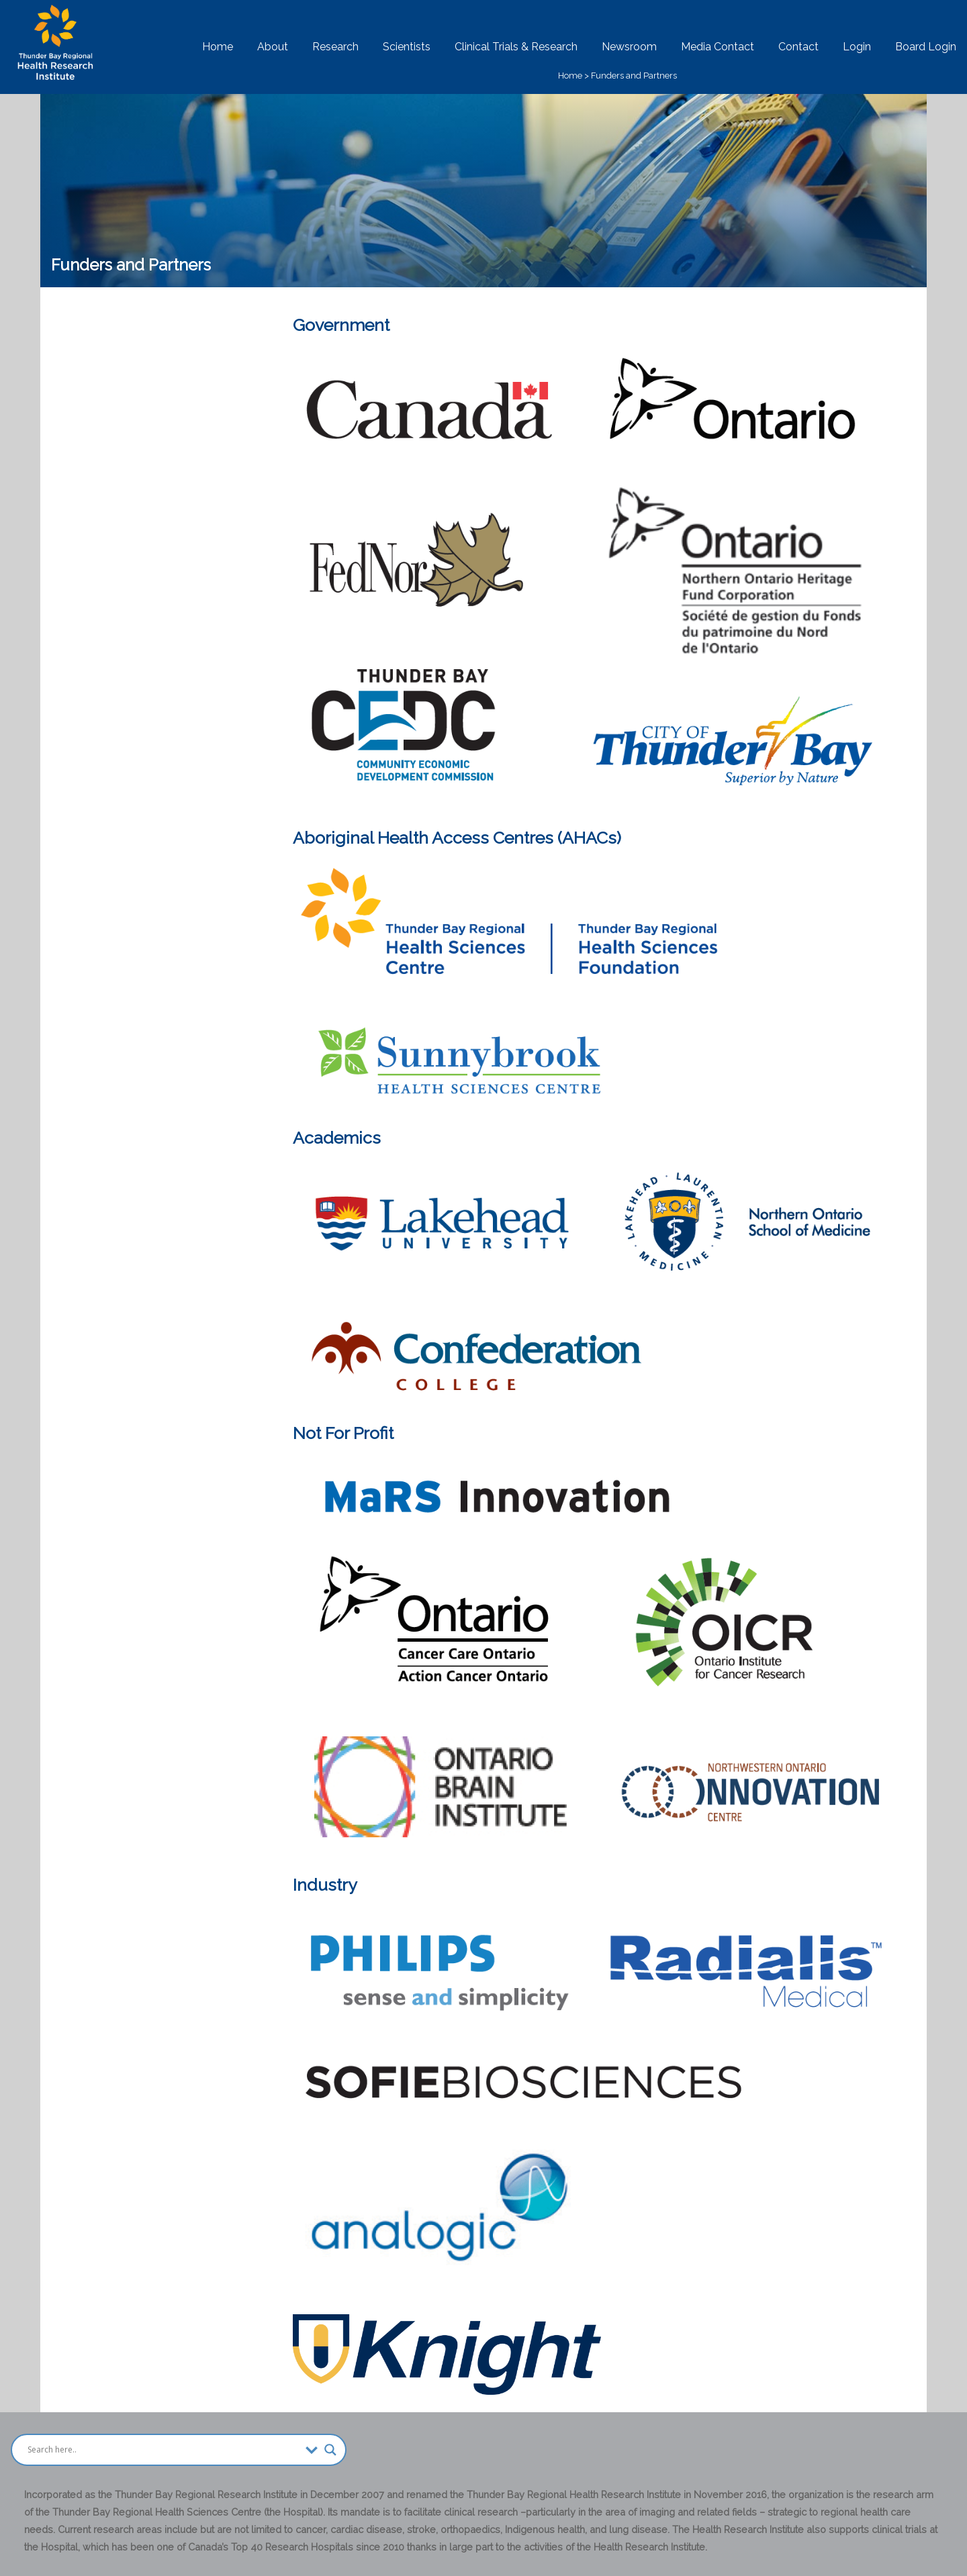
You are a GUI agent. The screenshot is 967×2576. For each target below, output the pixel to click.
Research (335, 46)
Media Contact (717, 46)
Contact (798, 46)
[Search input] (163, 2449)
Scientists (406, 46)
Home (217, 46)
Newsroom (629, 46)
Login (857, 46)
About (272, 46)
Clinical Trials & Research (516, 46)
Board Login (925, 46)
